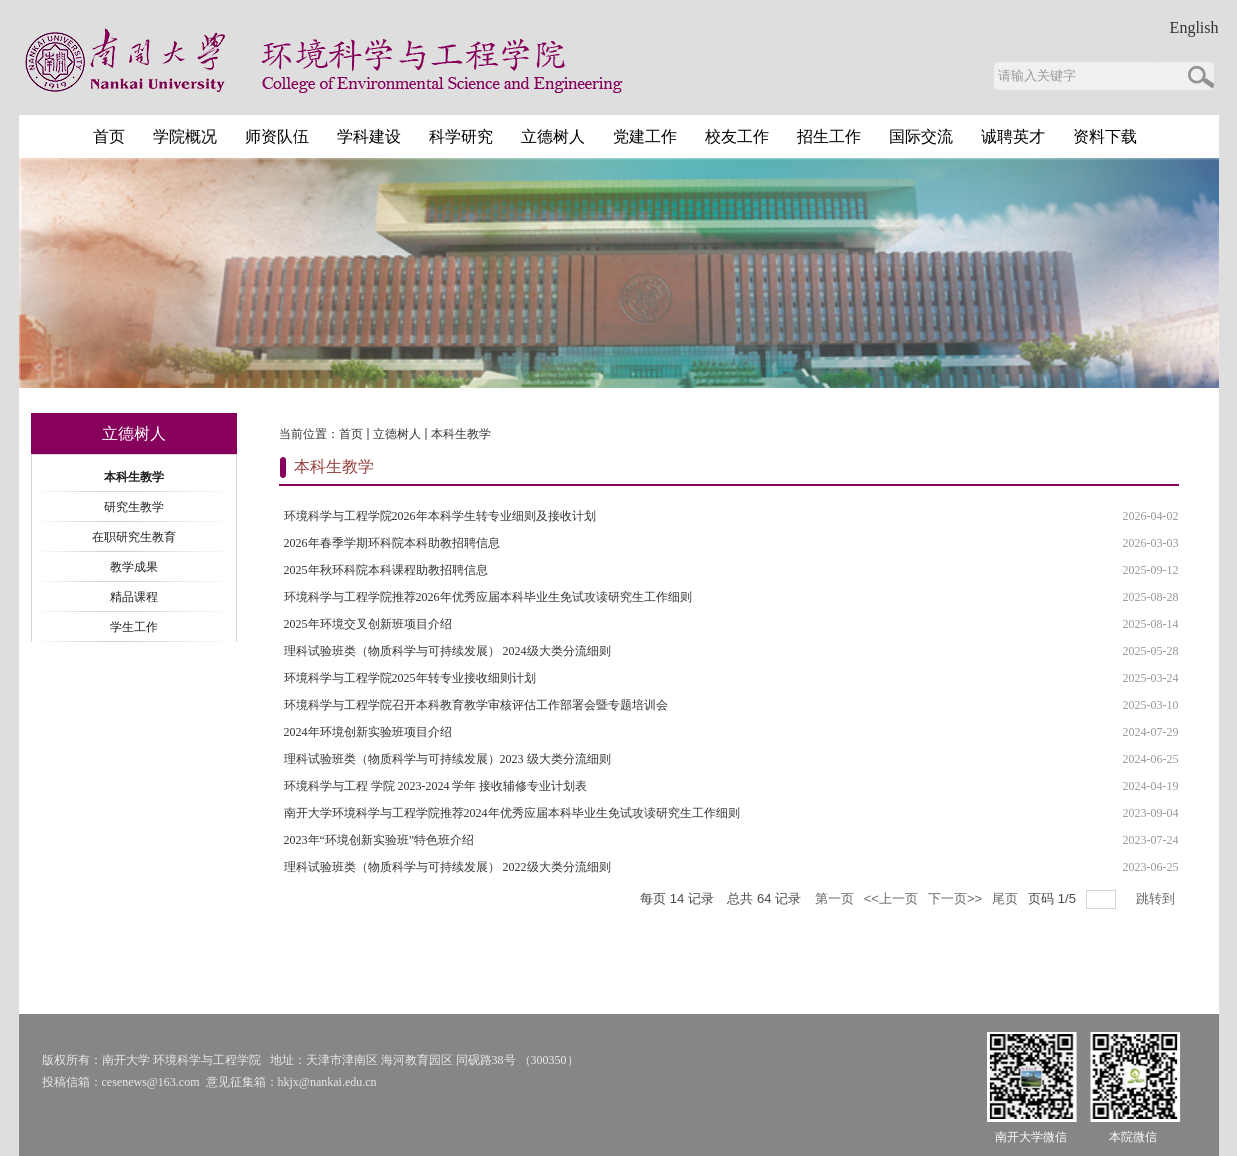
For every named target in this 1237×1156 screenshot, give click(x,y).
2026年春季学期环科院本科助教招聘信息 (392, 543)
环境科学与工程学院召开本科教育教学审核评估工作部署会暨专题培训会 (476, 705)
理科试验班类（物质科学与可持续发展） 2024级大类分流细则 (447, 651)
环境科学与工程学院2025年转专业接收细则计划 (410, 678)
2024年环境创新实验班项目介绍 (368, 732)
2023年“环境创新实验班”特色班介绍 (379, 840)
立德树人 (397, 434)
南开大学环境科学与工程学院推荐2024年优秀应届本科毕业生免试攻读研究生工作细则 (512, 813)
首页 (351, 434)
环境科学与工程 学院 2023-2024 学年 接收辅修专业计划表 (436, 786)
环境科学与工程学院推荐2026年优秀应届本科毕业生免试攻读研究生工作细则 (488, 597)
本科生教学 (461, 434)
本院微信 (1133, 1137)
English (1194, 28)
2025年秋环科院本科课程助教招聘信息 (386, 570)
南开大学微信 (1031, 1137)
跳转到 (1157, 898)
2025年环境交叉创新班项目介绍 (368, 624)
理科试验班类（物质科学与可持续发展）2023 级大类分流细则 (447, 759)
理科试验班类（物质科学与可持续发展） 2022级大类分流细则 (447, 867)
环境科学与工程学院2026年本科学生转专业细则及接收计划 (440, 516)
